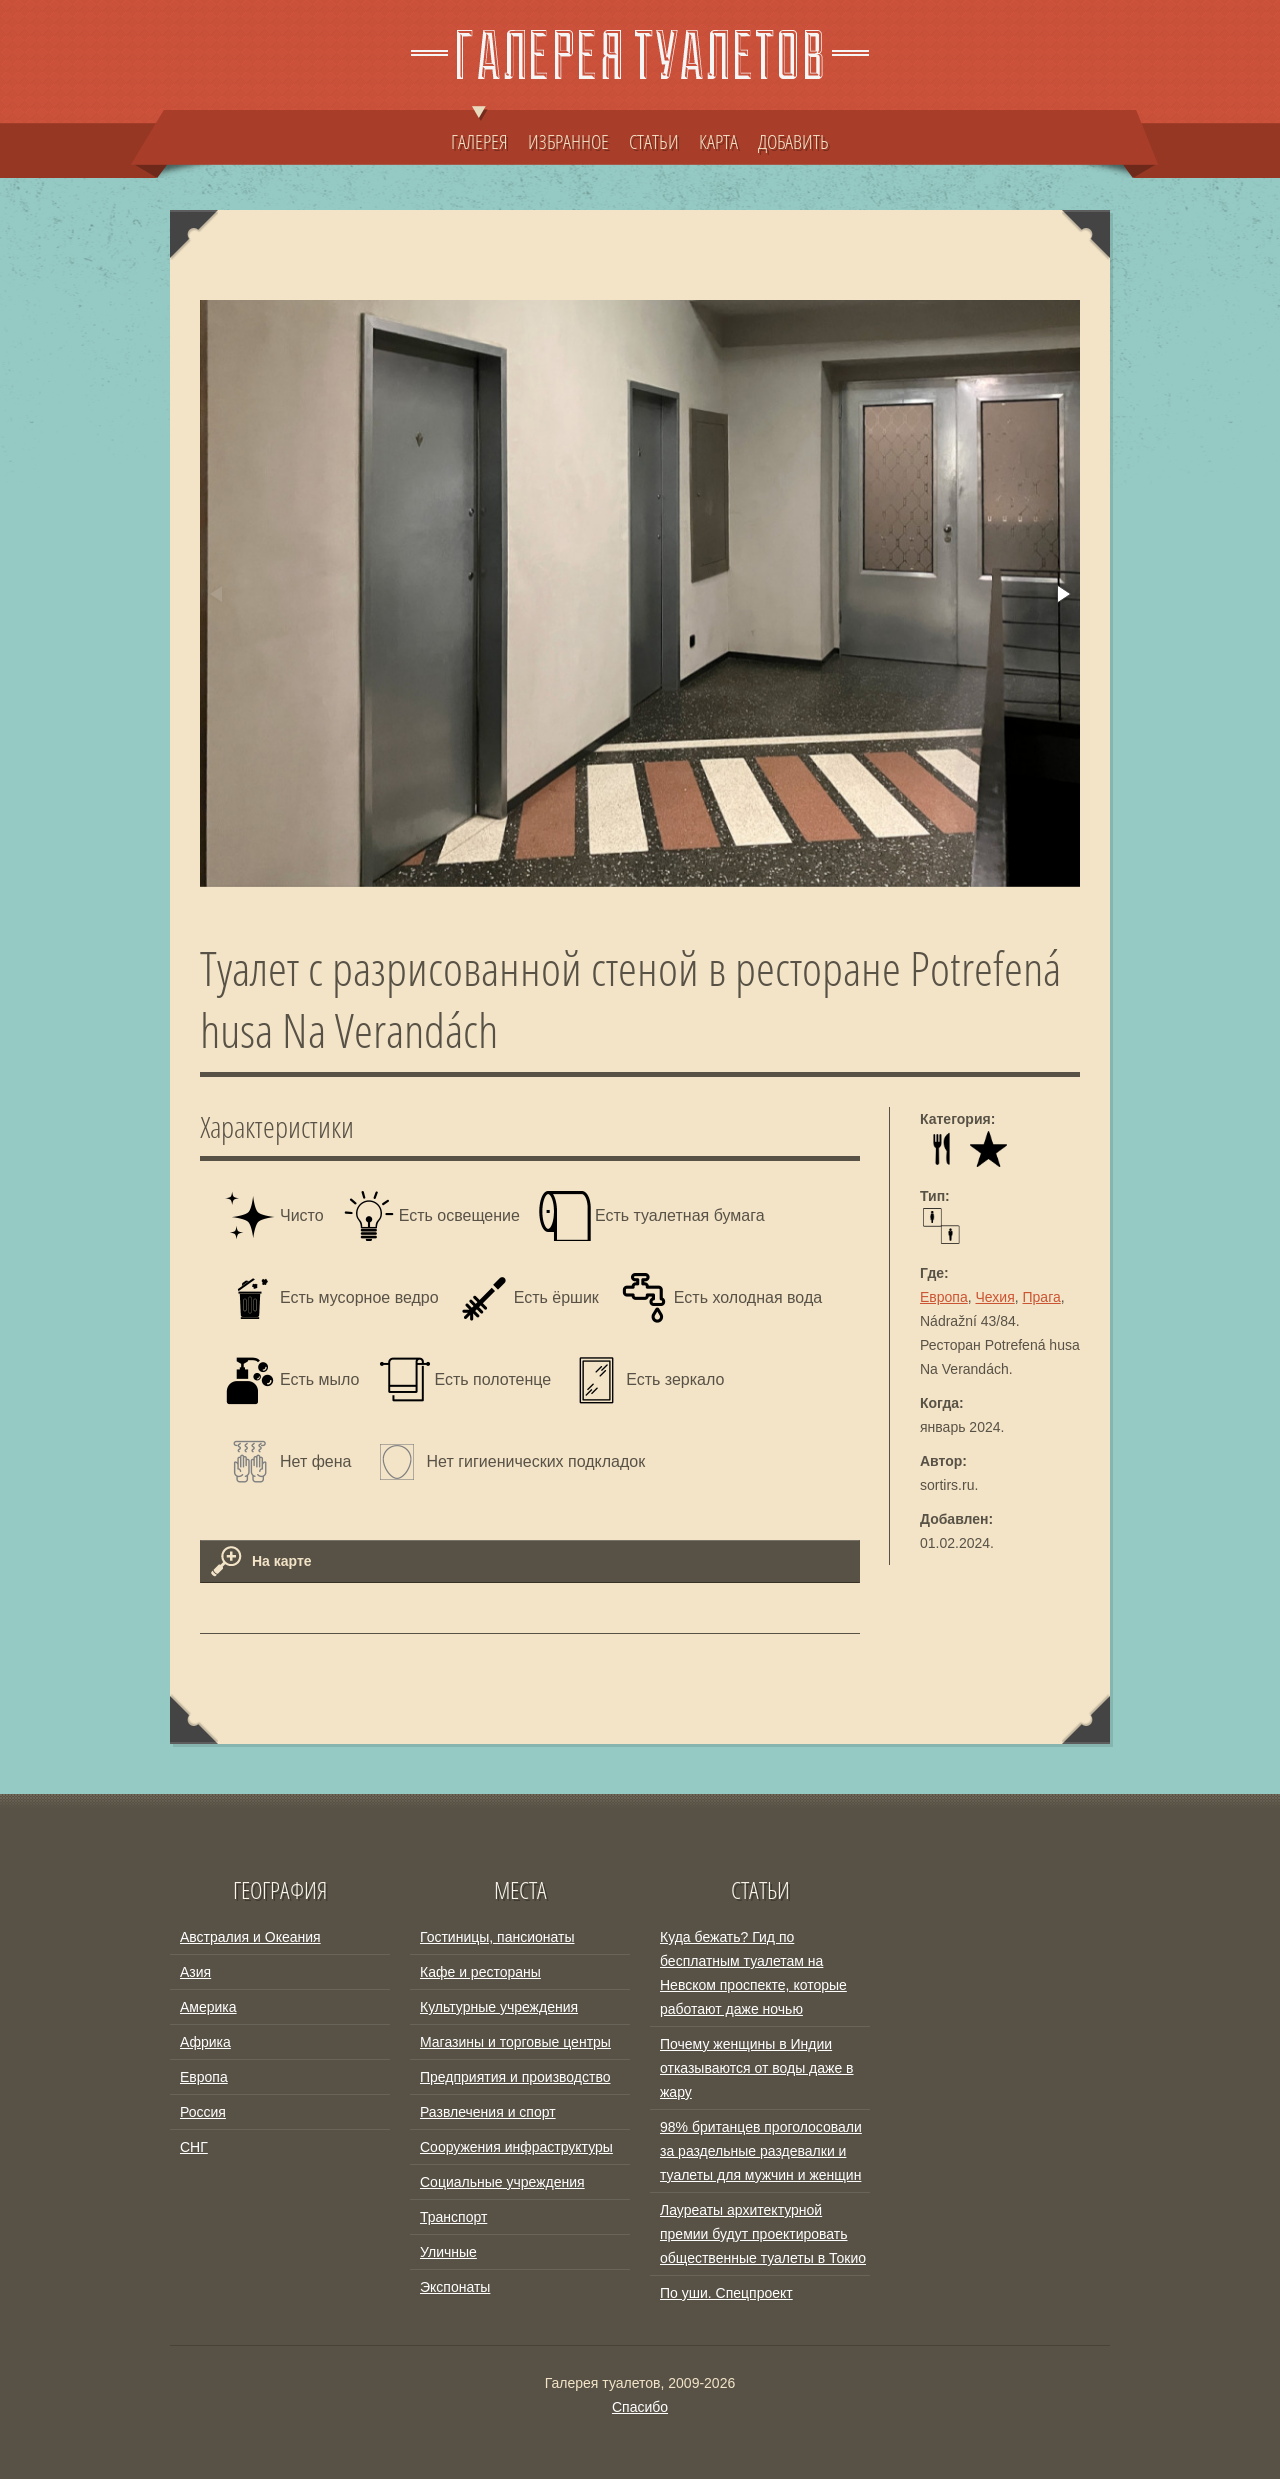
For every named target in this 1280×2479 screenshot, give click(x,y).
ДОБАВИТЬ (793, 141)
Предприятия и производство (515, 2077)
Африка (205, 2042)
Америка (208, 2007)
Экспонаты (455, 2287)
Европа (944, 1297)
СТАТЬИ (654, 141)
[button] (1062, 594)
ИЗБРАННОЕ (568, 141)
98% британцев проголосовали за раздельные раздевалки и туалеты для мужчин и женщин (761, 2151)
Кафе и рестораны (480, 1972)
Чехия (995, 1297)
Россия (203, 2112)
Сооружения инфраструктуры (516, 2147)
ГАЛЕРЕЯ (479, 132)
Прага (1042, 1297)
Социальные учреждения (502, 2182)
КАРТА (718, 141)
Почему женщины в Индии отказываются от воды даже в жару (757, 2068)
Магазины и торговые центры (515, 2042)
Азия (195, 1972)
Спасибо (640, 2407)
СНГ (194, 2147)
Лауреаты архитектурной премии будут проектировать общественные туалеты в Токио (763, 2234)
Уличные (448, 2252)
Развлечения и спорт (488, 2112)
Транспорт (453, 2217)
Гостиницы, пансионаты (497, 1937)
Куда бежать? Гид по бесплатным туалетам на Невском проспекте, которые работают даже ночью (753, 1973)
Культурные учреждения (499, 2007)
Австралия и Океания (250, 1937)
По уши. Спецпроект (726, 2293)
